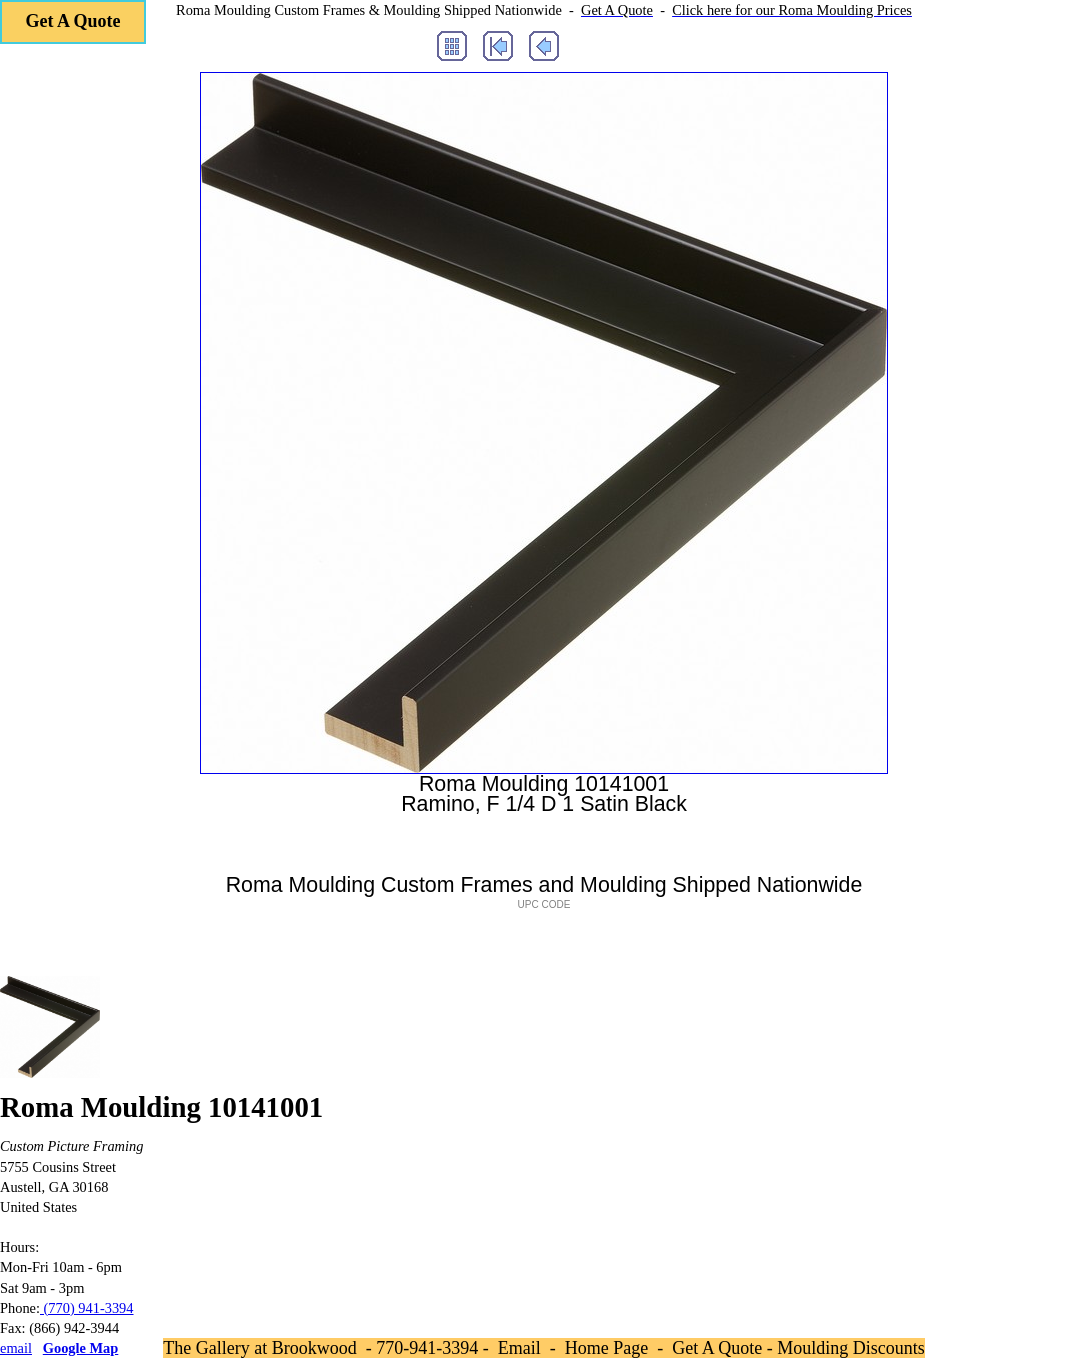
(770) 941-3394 (87, 1308)
